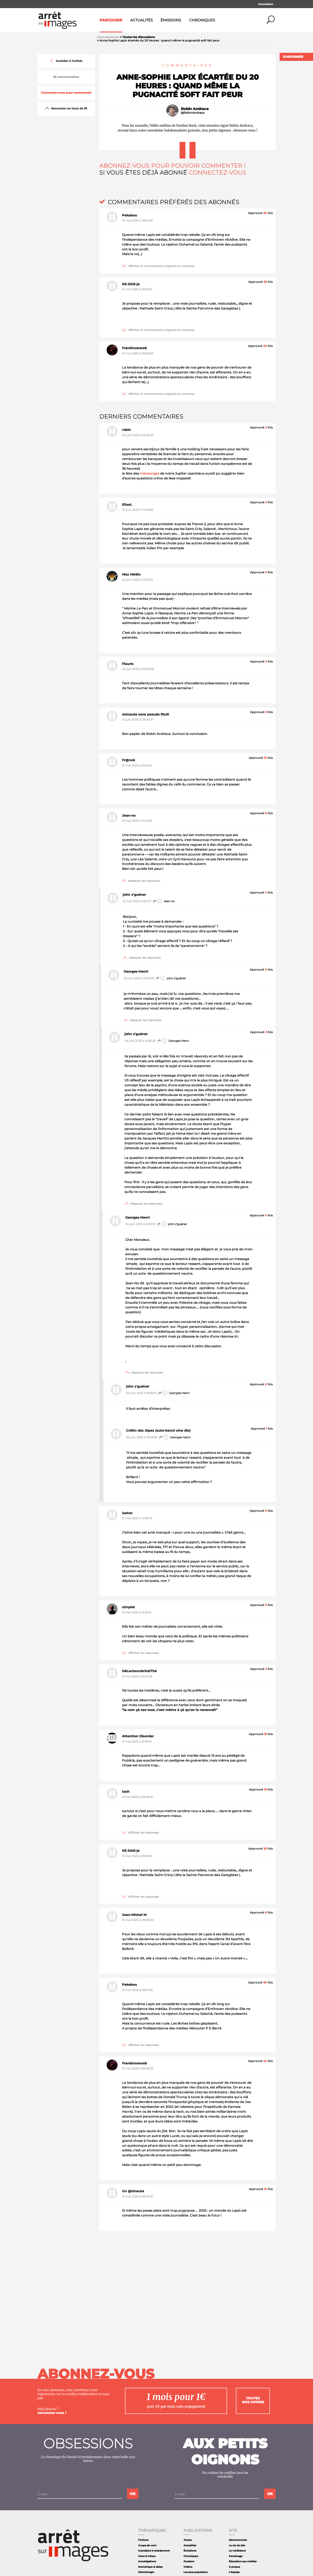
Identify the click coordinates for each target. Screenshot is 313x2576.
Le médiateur (237, 2550)
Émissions (170, 20)
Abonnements (238, 2539)
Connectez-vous (217, 172)
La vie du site (237, 2545)
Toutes (188, 2539)
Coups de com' (147, 2545)
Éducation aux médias (243, 2561)
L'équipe (234, 2572)
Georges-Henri (173, 1041)
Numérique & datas (150, 2566)
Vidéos (188, 2566)
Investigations (147, 2561)
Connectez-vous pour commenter (66, 92)
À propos (234, 2566)
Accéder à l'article (66, 61)
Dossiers (189, 2561)
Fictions (143, 2539)
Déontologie (146, 2572)
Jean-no (164, 901)
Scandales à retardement (154, 2550)
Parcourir (111, 20)
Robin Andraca (195, 109)
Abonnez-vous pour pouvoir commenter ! (172, 165)
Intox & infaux (147, 2556)
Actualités (141, 20)
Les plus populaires (196, 2572)
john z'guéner (171, 978)
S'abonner (293, 57)
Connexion (265, 4)
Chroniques (202, 20)
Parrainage (236, 2556)
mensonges (149, 473)
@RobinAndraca (192, 112)
